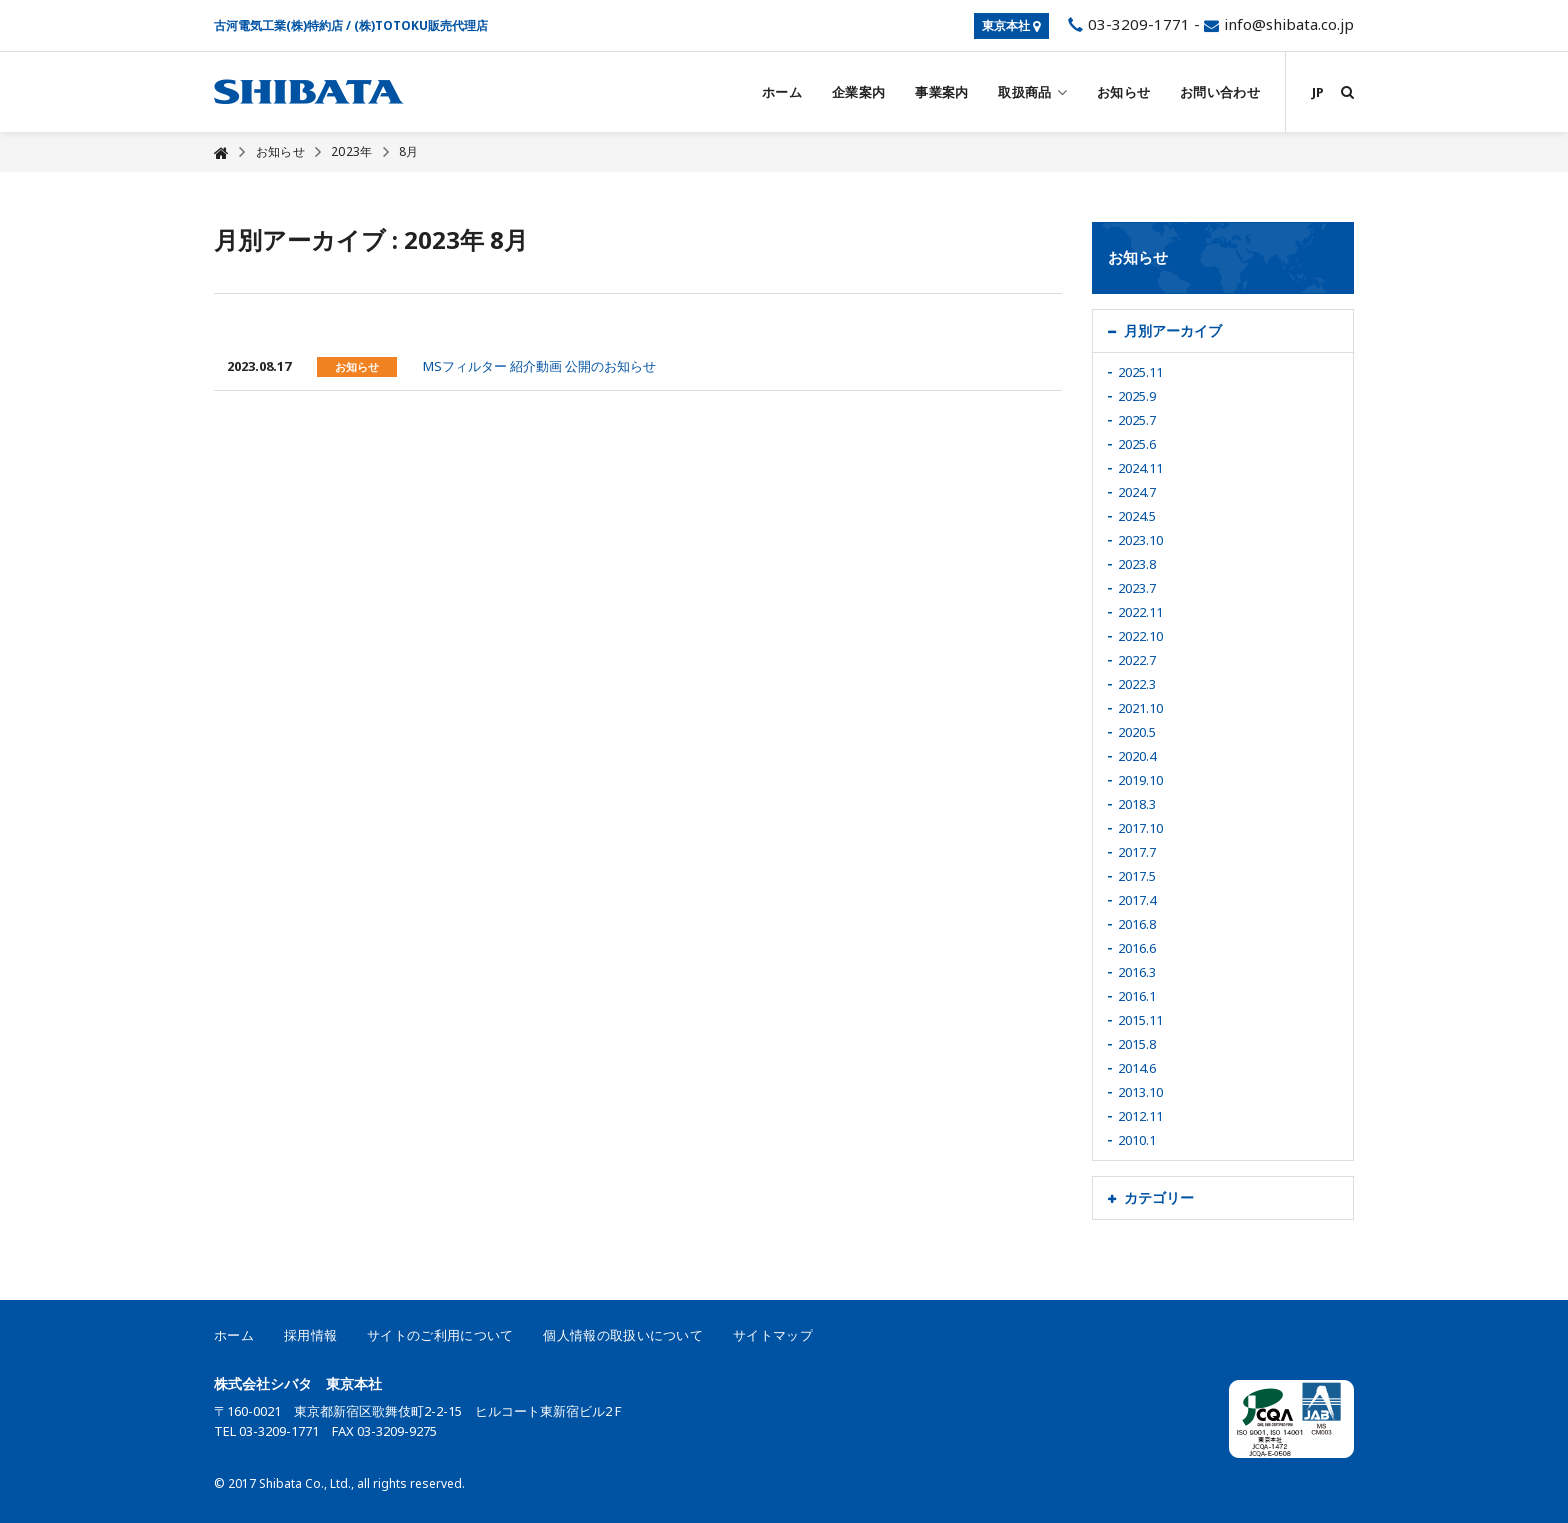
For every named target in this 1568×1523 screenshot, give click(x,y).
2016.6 (1137, 948)
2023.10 (1140, 540)
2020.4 (1137, 756)
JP (1318, 92)
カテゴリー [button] (1159, 1197)
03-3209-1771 (1126, 24)
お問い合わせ (1220, 92)
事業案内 (941, 92)
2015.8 (1137, 1044)
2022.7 (1137, 660)
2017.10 (1140, 828)
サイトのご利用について (440, 1335)
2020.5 (1137, 732)
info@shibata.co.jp (1289, 24)
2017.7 (1137, 852)
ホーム (782, 92)
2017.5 (1137, 876)
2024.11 (1140, 468)
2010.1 (1137, 1140)
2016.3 (1137, 972)
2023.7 (1137, 588)
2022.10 (1140, 636)
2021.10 (1140, 708)
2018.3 (1137, 804)
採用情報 (310, 1335)
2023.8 (1137, 564)
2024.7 (1137, 492)
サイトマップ (773, 1335)
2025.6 (1137, 444)
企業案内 (858, 92)
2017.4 (1137, 900)
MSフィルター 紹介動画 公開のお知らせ (539, 366)
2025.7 (1137, 420)
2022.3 (1137, 684)
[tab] (1223, 331)
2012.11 (1140, 1116)
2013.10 (1140, 1092)
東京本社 (1011, 25)
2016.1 (1137, 996)
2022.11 (1140, 612)
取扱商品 (1032, 92)
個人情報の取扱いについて (623, 1335)
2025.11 (1140, 372)
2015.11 (1140, 1020)
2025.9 (1137, 396)
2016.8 (1137, 924)
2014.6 (1137, 1068)
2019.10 (1140, 780)
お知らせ (1123, 92)
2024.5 (1137, 516)
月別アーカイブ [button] (1173, 330)
